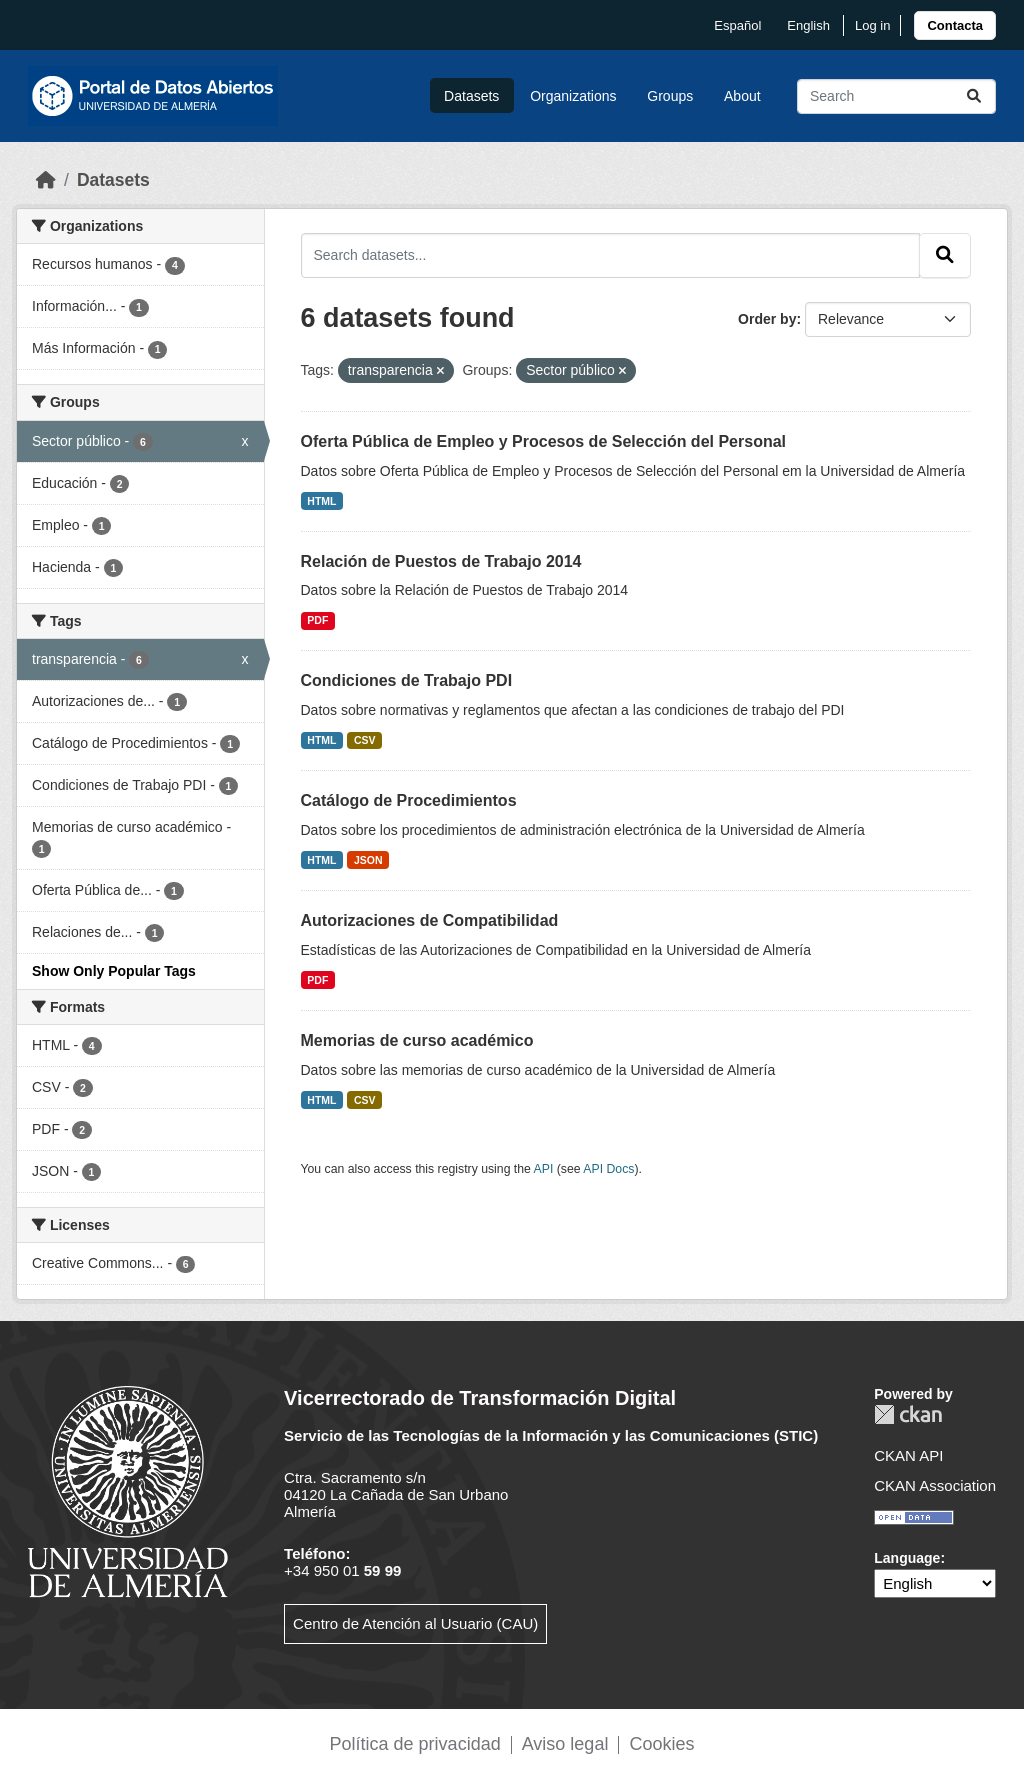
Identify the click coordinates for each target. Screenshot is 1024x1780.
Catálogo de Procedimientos (409, 800)
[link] (955, 25)
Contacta (955, 25)
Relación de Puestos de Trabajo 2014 (441, 561)
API (544, 1169)
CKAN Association (935, 1485)
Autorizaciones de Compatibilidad (430, 920)
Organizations (573, 96)
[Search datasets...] (896, 96)
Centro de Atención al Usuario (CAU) (415, 1623)
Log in (872, 25)
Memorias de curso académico (417, 1040)
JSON (368, 860)
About (742, 96)
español (737, 25)
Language (907, 1558)
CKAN (908, 1414)
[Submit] (974, 96)
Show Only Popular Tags (114, 971)
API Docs (608, 1169)
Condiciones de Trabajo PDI (407, 680)
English (808, 25)
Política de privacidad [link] (415, 1744)
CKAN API (908, 1455)
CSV (365, 740)
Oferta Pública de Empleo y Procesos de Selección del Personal (544, 441)
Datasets (471, 96)
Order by (767, 319)
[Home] (46, 180)
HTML (321, 501)
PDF (317, 620)
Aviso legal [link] (565, 1744)
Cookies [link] (661, 1744)
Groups (670, 96)
